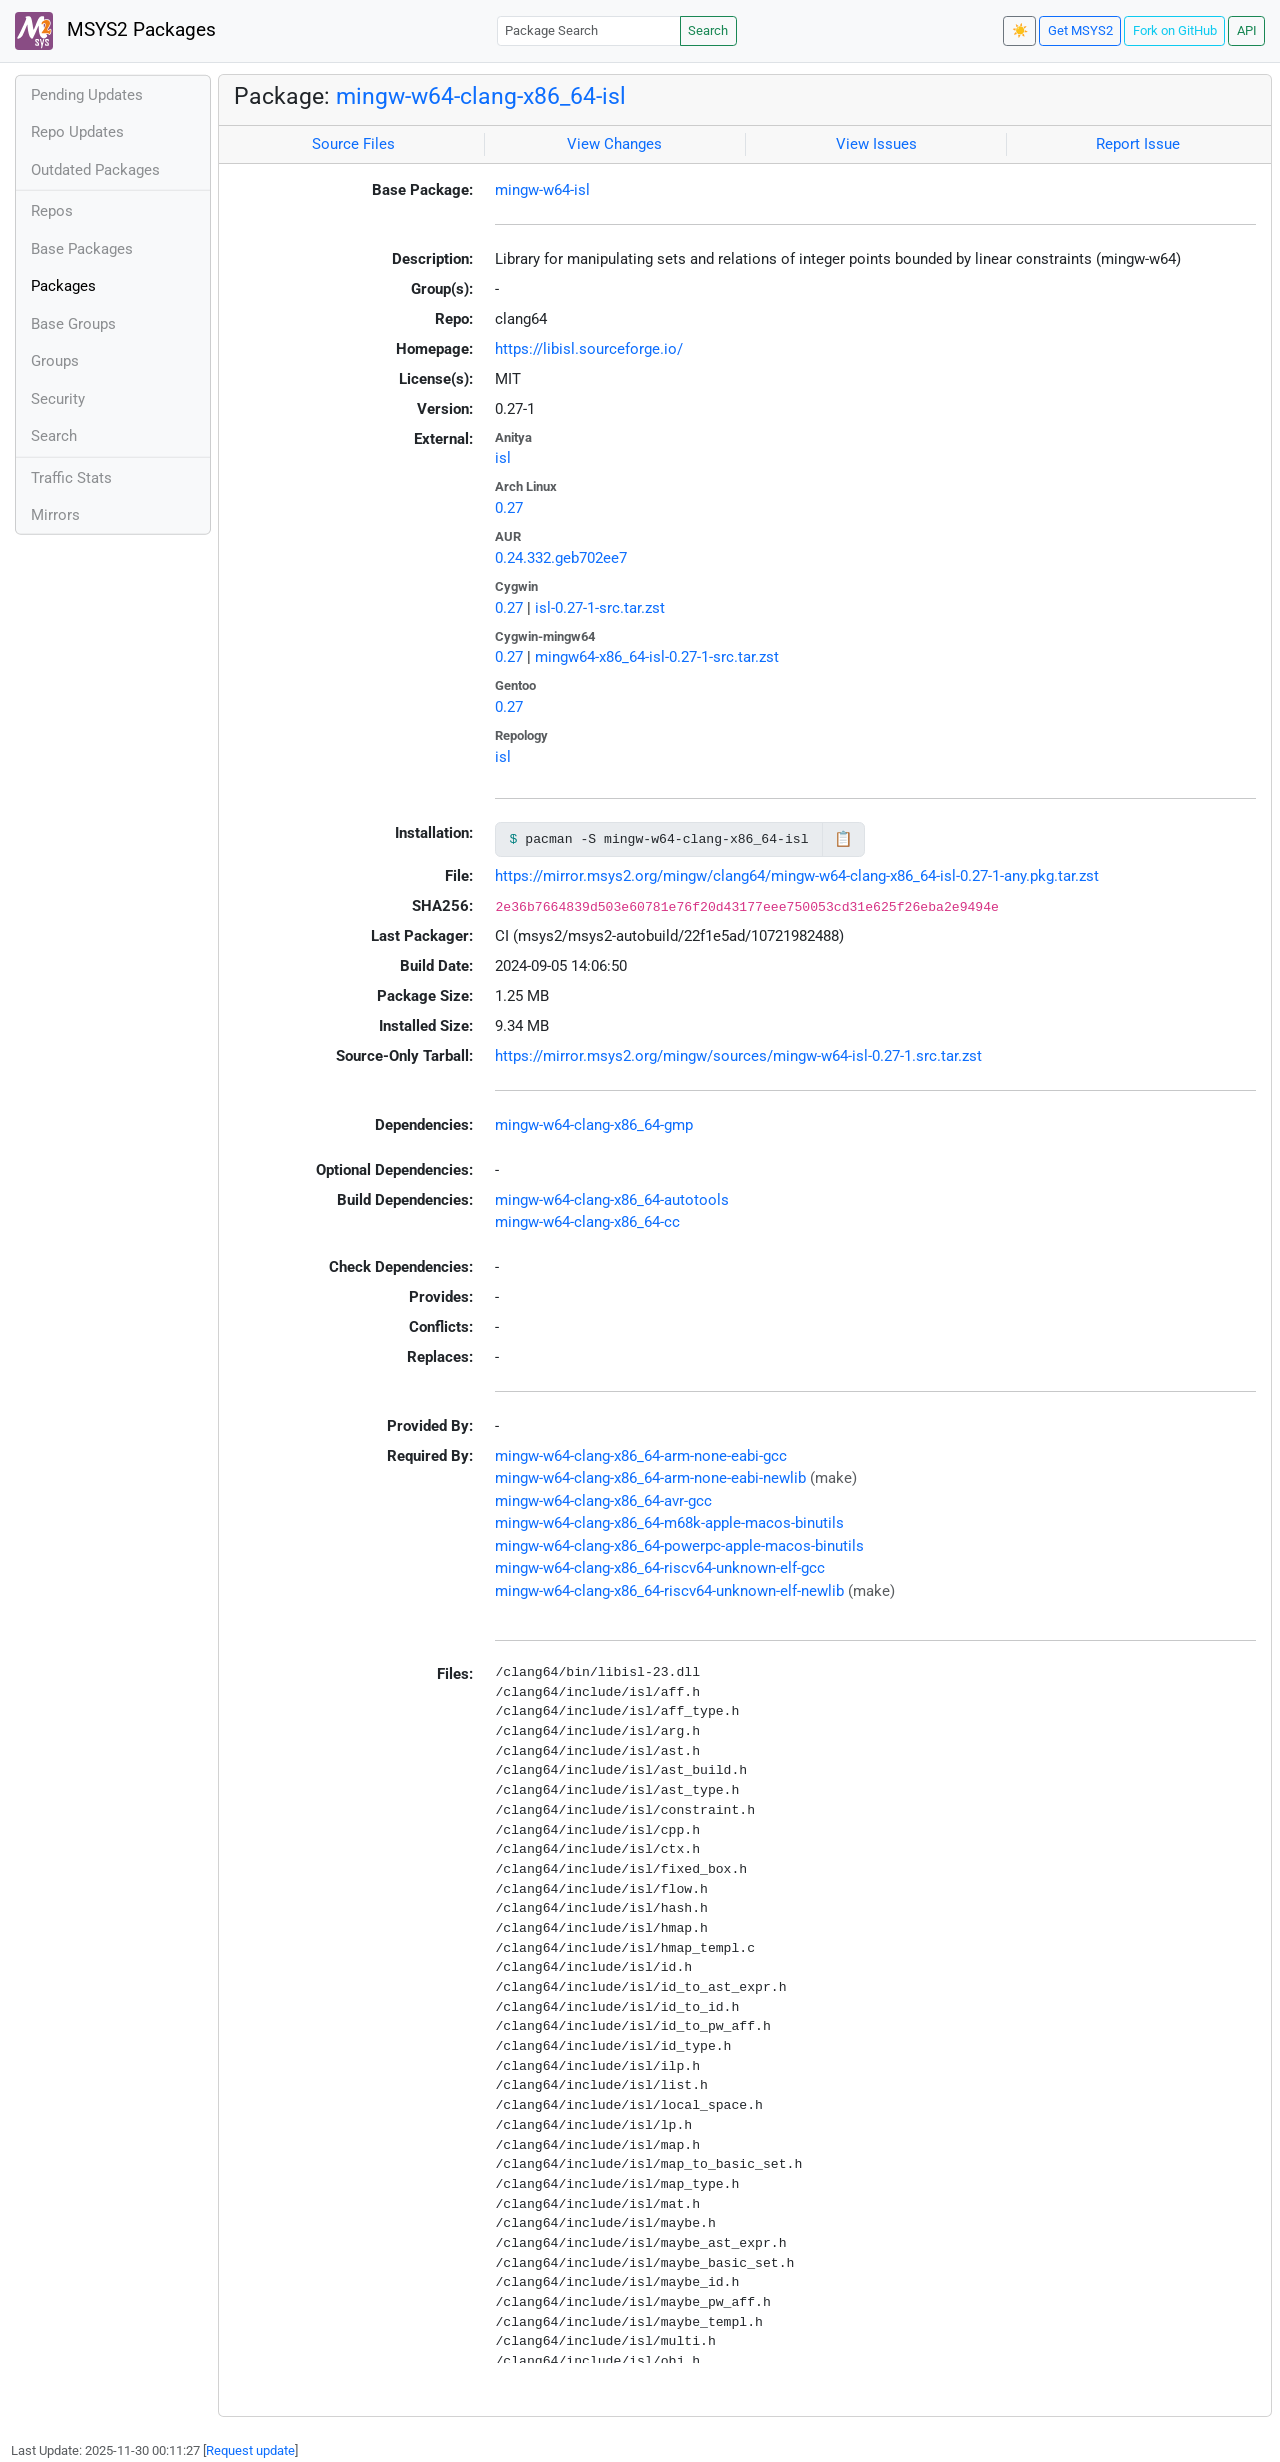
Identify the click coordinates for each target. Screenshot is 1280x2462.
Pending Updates (87, 95)
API (1247, 30)
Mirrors (55, 515)
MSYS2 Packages (115, 31)
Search (708, 30)
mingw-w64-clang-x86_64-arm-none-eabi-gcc (641, 1456)
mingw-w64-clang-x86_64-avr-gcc (603, 1501)
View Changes (614, 144)
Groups (55, 361)
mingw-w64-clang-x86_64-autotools (612, 1200)
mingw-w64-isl (542, 190)
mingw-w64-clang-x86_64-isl (481, 96)
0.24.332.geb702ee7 (561, 558)
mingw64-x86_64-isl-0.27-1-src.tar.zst (657, 657)
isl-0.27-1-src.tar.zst (600, 608)
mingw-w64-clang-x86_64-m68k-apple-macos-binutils (669, 1523)
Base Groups (73, 324)
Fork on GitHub (1175, 30)
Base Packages (82, 249)
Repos (52, 211)
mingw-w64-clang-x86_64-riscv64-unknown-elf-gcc (660, 1568)
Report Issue (1138, 144)
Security (58, 399)
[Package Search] (589, 30)
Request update (250, 2450)
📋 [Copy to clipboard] (843, 839)
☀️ (1020, 30)
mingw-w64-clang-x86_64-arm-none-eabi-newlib (650, 1478)
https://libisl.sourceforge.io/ (589, 349)
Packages (63, 286)
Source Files (353, 144)
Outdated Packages (95, 170)
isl (503, 458)
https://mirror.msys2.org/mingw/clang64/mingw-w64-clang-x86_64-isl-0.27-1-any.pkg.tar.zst (797, 876)
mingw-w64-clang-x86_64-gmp (594, 1125)
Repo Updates (77, 132)
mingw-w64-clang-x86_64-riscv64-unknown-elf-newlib (669, 1591)
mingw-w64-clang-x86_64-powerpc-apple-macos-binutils (679, 1546)
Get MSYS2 (1080, 30)
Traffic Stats (71, 478)
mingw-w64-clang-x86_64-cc (587, 1222)
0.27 (509, 508)
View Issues (876, 144)
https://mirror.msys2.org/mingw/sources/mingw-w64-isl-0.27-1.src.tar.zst (738, 1056)
